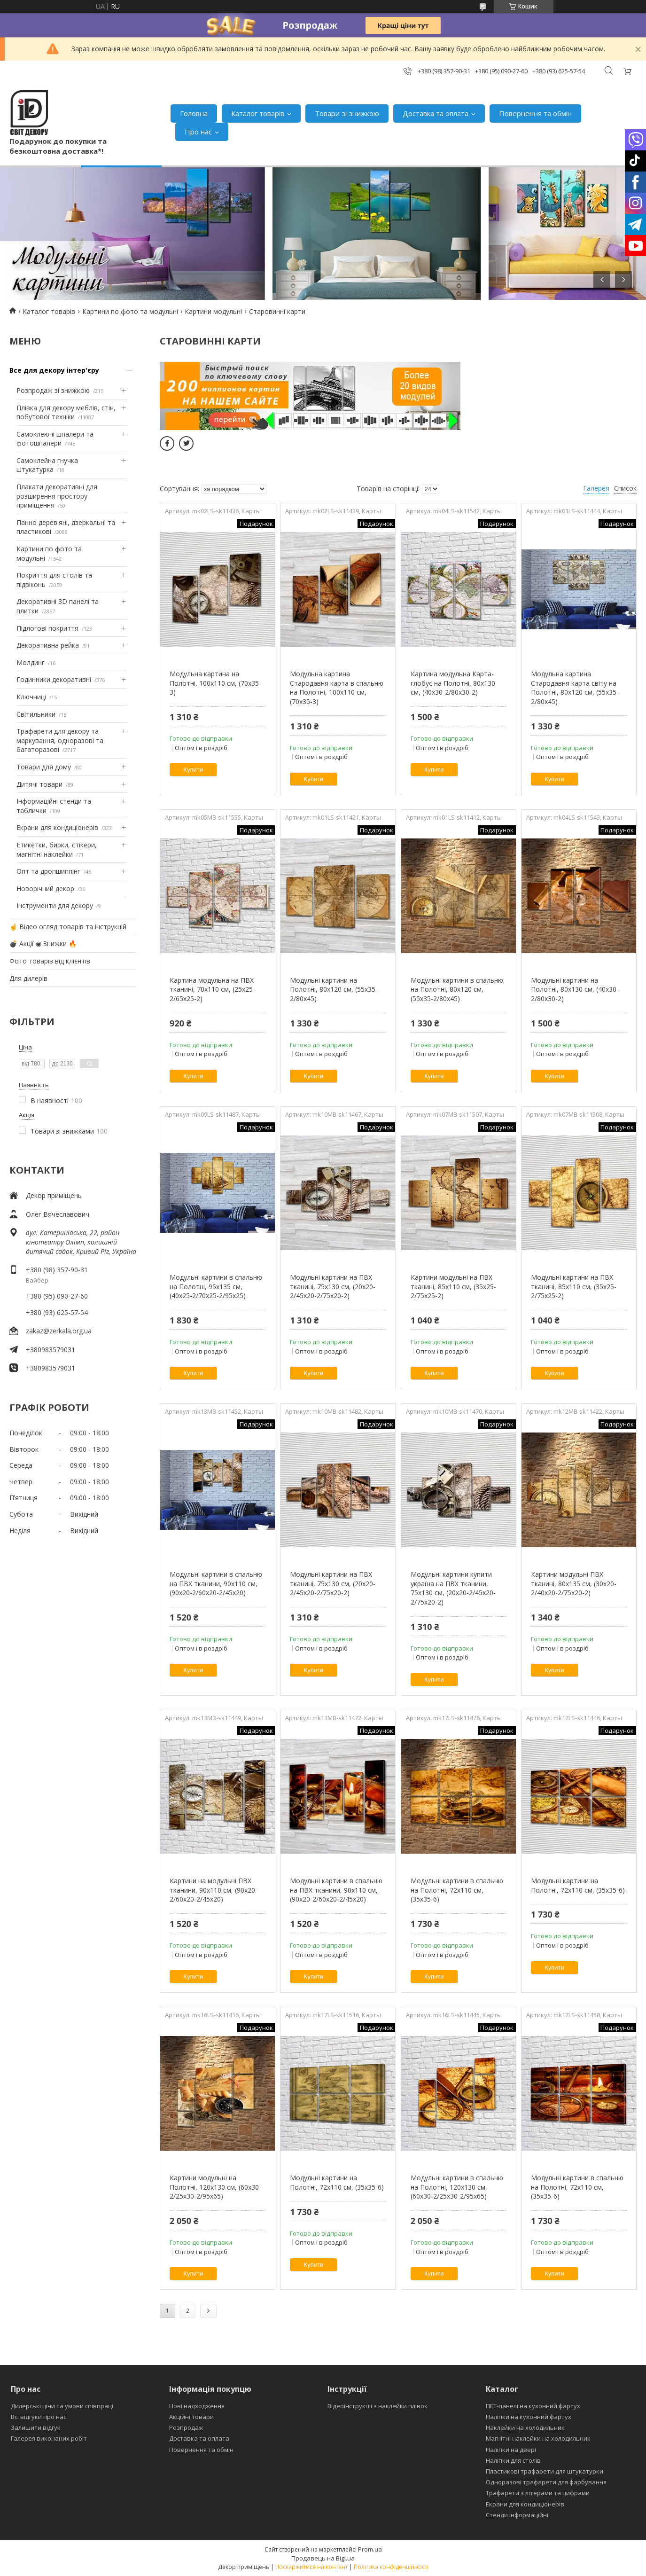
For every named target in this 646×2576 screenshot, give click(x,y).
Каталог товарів (257, 113)
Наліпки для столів (513, 2460)
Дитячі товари (39, 784)
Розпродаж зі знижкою (53, 390)
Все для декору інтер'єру (54, 370)
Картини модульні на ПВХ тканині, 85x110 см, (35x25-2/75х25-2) (453, 1286)
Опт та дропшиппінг (48, 871)
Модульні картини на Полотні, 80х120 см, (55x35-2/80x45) (334, 989)
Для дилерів (28, 978)
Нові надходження (197, 2406)
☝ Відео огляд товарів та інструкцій (67, 926)
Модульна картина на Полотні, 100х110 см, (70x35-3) (215, 683)
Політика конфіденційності (391, 2567)
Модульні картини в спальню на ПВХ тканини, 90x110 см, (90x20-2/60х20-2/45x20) (216, 1583)
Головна (194, 113)
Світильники (35, 714)
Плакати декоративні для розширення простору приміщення (56, 495)
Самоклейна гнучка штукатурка (47, 465)
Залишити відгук (36, 2427)
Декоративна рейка (47, 645)
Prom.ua (370, 2549)
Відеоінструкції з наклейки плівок (377, 2406)
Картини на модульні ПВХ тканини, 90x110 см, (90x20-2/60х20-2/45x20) (213, 1889)
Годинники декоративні (53, 679)
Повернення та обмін (535, 113)
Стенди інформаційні (517, 2515)
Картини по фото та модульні (130, 311)
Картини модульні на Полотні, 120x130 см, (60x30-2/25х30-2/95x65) (215, 2186)
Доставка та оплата (435, 113)
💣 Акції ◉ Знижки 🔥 (43, 943)
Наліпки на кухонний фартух (528, 2416)
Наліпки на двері (511, 2449)
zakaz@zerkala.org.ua (59, 1330)
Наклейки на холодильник (525, 2427)
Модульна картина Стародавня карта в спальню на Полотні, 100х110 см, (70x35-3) (336, 687)
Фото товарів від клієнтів (49, 960)
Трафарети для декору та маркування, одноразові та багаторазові (59, 740)
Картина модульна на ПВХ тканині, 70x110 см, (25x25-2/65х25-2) (212, 989)
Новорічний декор (45, 888)
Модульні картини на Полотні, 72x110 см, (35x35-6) (578, 1885)
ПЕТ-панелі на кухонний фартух (533, 2406)
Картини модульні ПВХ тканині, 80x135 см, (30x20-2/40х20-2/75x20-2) (573, 1583)
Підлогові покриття (47, 628)
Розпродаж (186, 2427)
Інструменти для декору (54, 905)
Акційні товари (191, 2416)
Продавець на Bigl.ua (323, 2558)
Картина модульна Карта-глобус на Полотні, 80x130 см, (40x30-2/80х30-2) (453, 683)
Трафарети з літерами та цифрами (538, 2493)
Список (625, 488)
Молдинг (30, 662)
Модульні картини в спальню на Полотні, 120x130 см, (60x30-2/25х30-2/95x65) (457, 2186)
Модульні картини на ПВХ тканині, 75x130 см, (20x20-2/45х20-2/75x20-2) (332, 1286)
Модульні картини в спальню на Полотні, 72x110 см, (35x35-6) (457, 1889)
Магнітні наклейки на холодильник (538, 2438)
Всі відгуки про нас (38, 2416)
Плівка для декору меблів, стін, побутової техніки (66, 412)
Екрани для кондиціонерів (57, 827)
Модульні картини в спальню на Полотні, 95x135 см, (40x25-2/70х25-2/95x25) (216, 1286)
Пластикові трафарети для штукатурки (544, 2471)
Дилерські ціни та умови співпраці (62, 2406)
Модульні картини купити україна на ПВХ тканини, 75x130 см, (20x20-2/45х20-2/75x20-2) (453, 1588)
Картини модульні (213, 311)
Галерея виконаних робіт (49, 2438)
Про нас (198, 131)
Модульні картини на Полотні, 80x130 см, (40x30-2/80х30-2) (575, 989)
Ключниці (31, 696)
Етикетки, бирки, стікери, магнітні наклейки (56, 849)
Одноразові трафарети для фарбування (546, 2482)
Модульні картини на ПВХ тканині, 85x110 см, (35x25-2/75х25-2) (573, 1286)
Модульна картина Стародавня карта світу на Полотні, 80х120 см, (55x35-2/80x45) (575, 687)
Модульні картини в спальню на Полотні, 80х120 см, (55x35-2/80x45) (457, 989)
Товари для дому (43, 766)
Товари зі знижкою (347, 113)
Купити (193, 769)
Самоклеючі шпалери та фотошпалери (54, 439)
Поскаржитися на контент (311, 2567)
